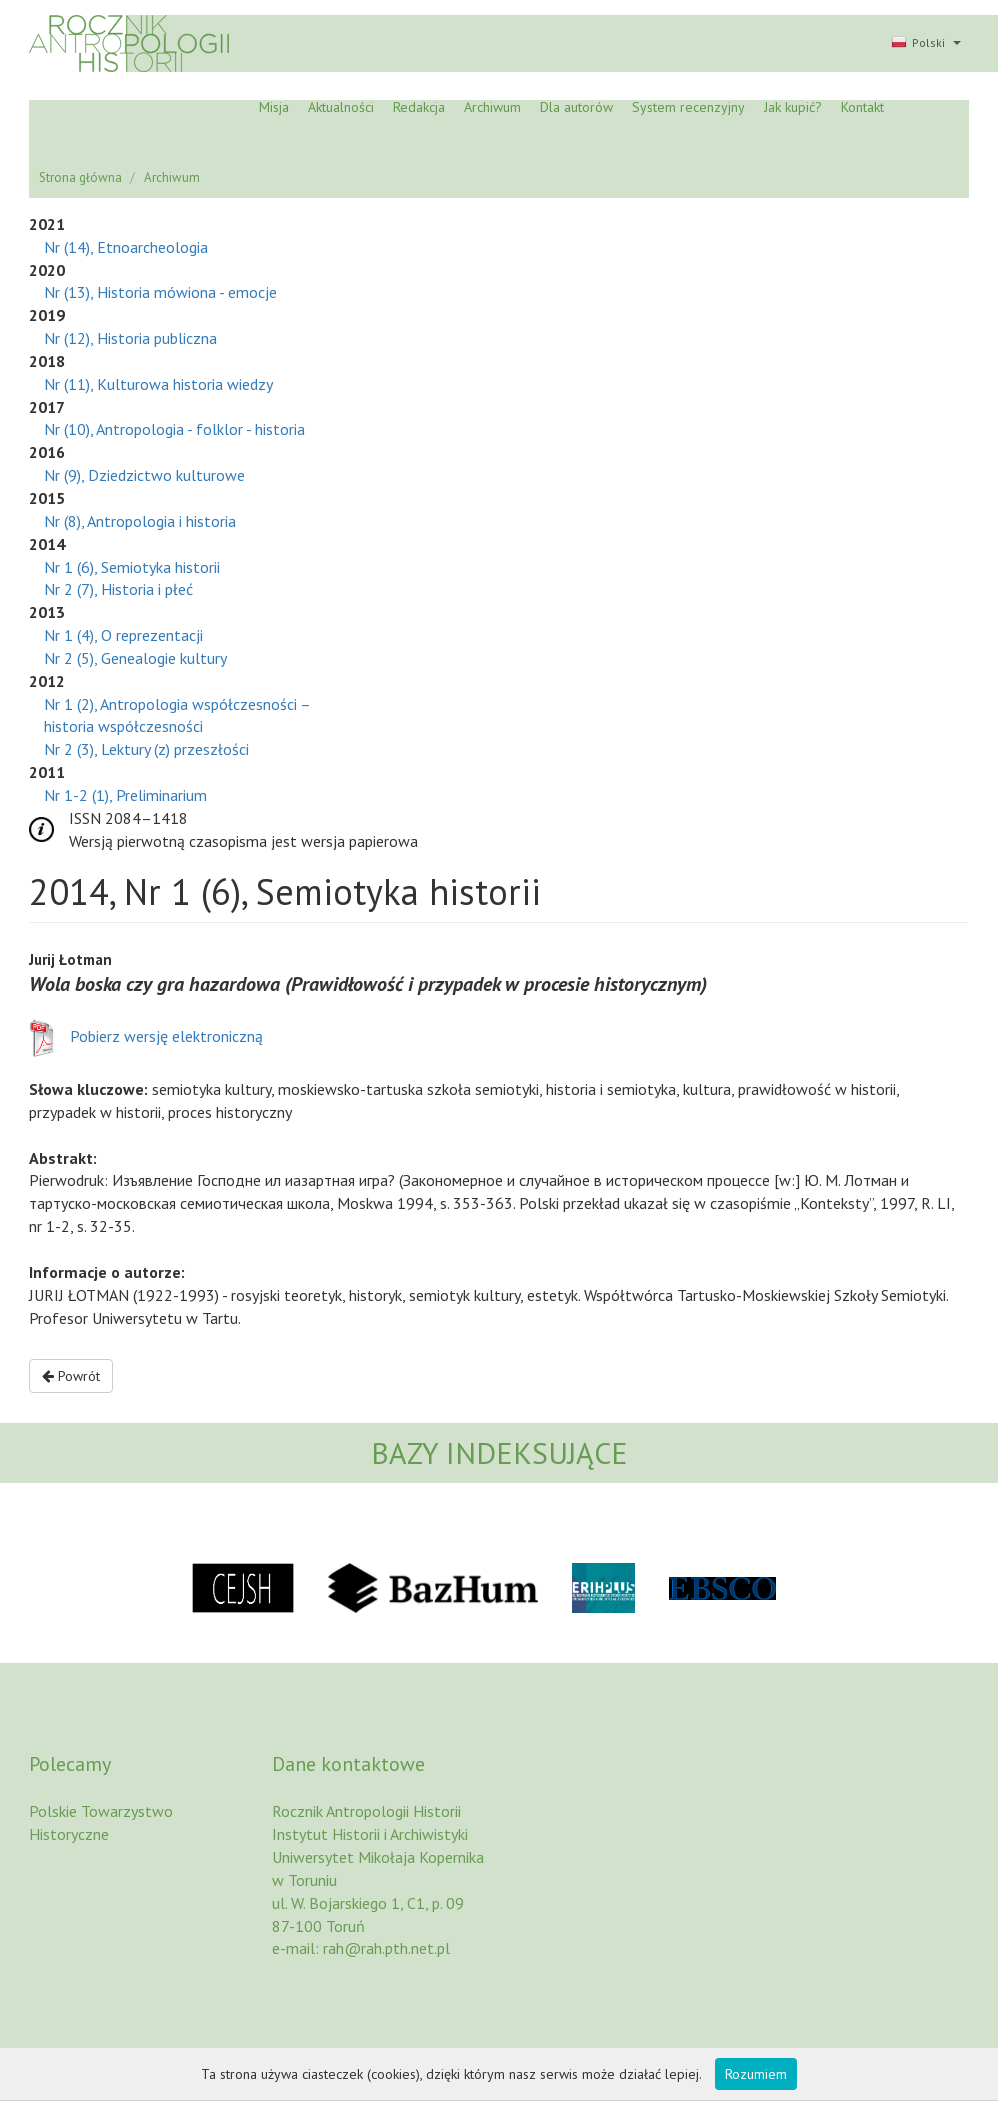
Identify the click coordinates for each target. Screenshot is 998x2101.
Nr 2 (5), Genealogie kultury (135, 658)
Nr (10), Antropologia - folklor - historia (174, 429)
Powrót (71, 1376)
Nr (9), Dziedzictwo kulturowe (144, 475)
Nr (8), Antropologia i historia (140, 521)
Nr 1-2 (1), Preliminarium (125, 795)
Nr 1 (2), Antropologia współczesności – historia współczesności (177, 715)
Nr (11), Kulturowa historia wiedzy (158, 384)
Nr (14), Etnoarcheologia (126, 247)
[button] (924, 44)
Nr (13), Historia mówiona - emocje (160, 292)
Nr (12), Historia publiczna (130, 338)
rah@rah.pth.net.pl (386, 1948)
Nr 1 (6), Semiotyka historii (132, 567)
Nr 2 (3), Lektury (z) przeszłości (146, 749)
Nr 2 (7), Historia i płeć (118, 589)
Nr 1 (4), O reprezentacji (123, 635)
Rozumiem (756, 2074)
